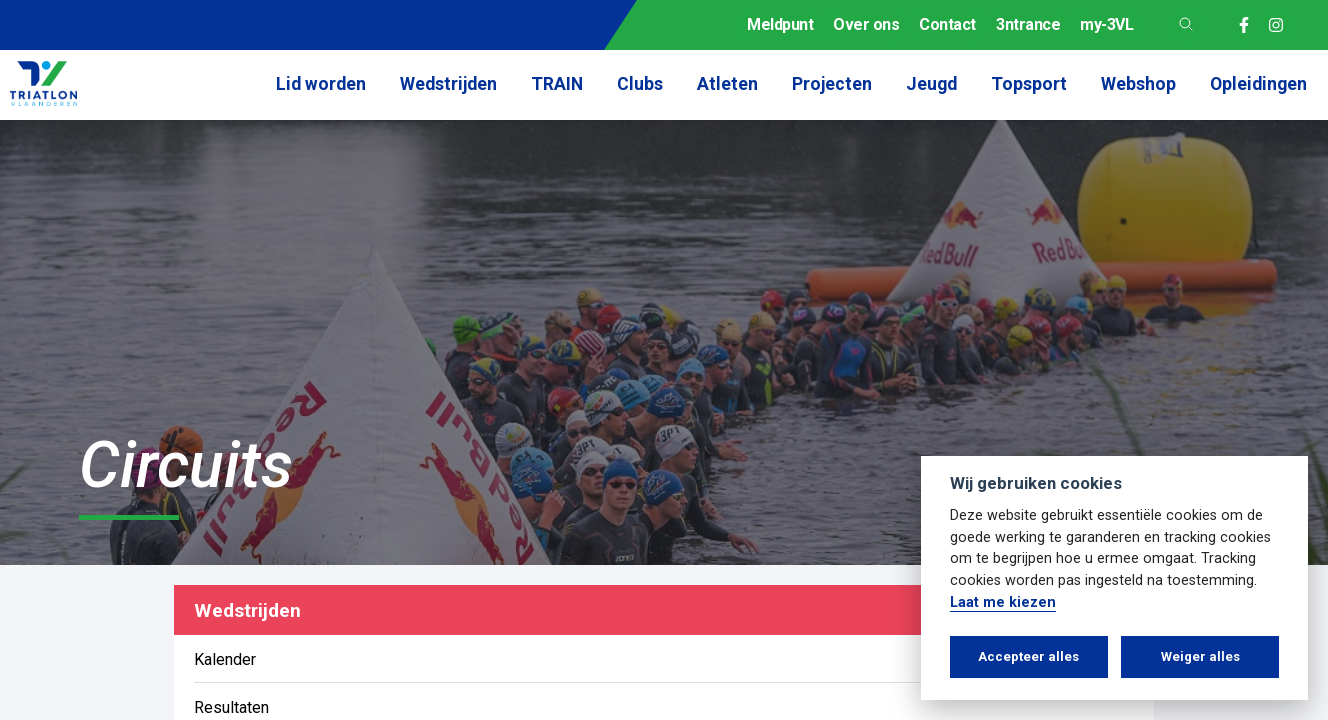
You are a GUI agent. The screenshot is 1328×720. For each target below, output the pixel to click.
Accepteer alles (1028, 656)
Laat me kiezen (1003, 602)
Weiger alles (1200, 656)
